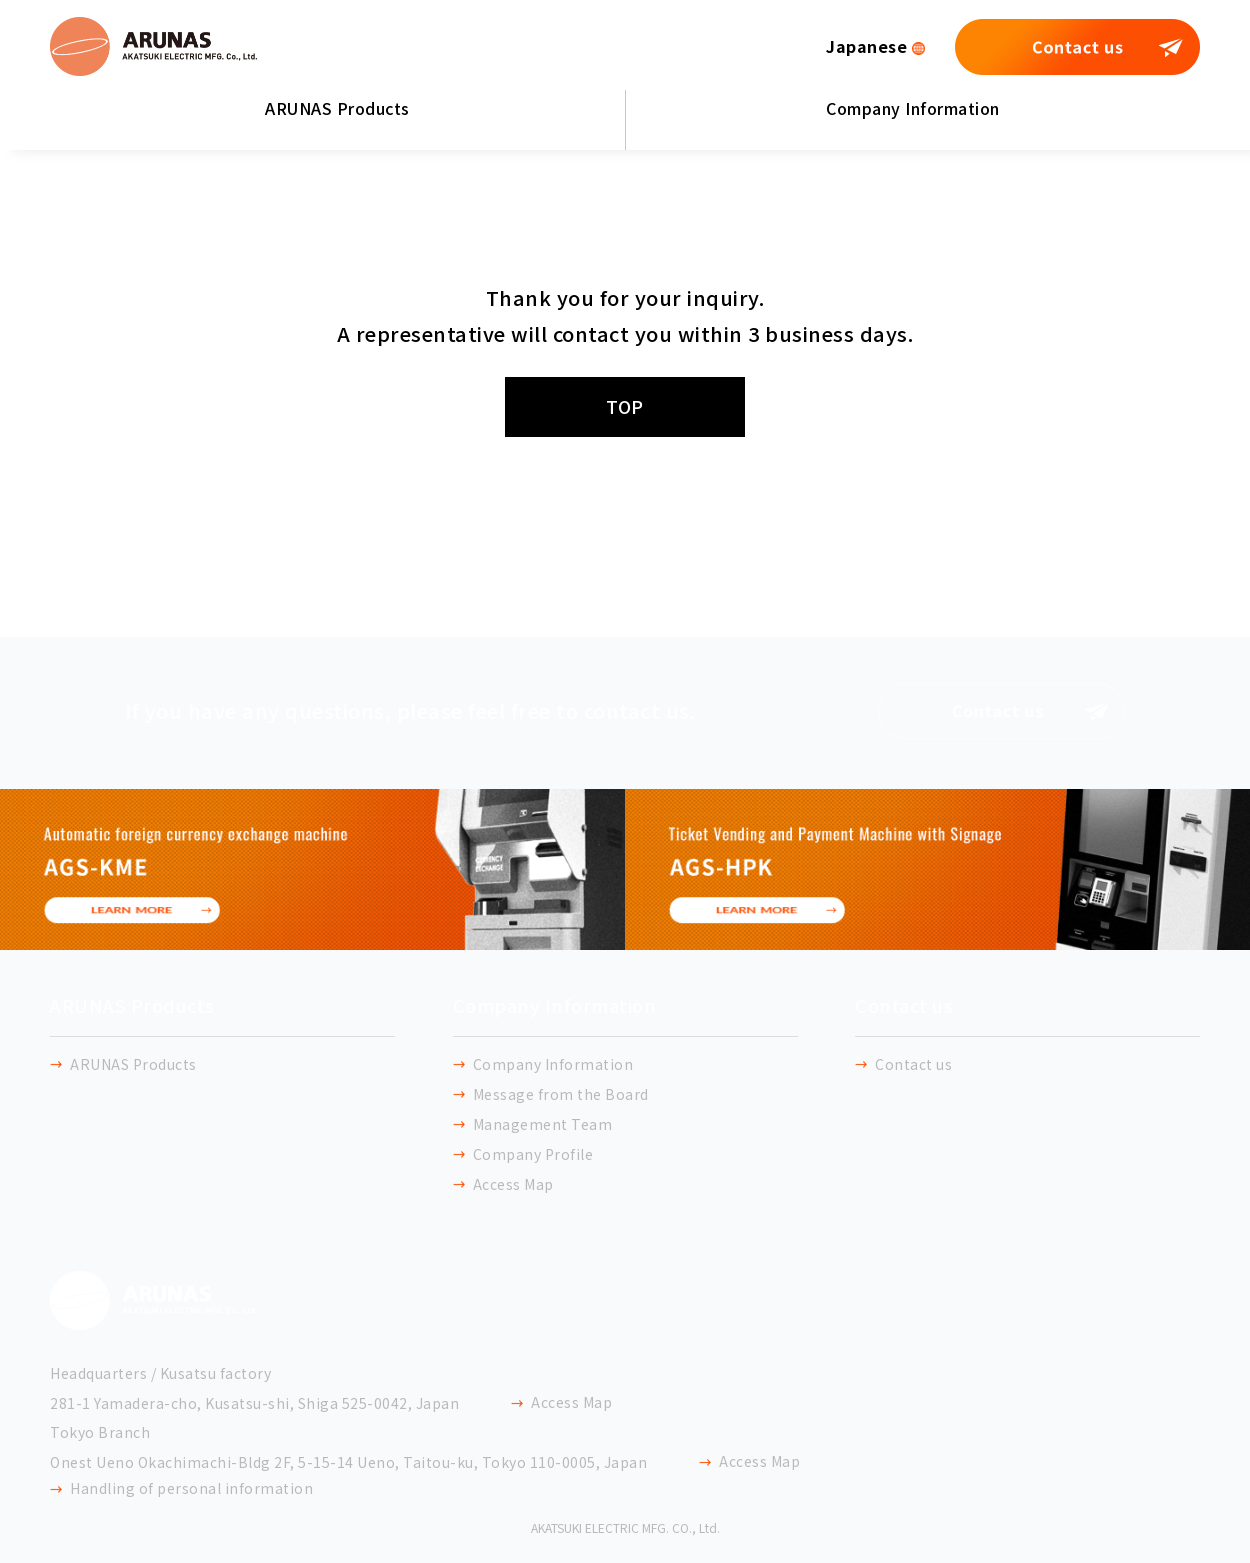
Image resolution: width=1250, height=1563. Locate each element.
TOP (625, 406)
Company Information (913, 108)
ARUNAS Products (337, 108)
